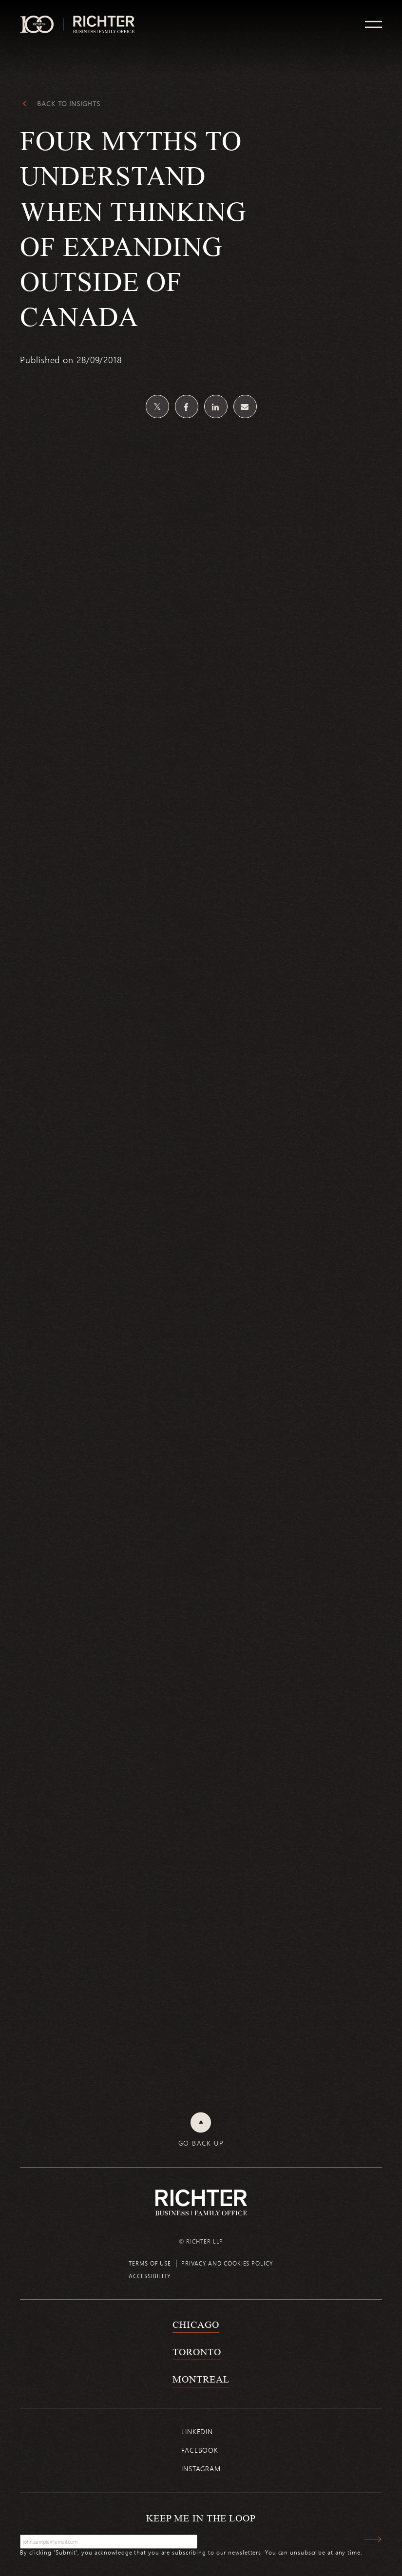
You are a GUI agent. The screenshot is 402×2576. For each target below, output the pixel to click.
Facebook (199, 2450)
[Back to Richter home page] (201, 2202)
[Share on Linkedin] (216, 406)
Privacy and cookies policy (227, 2263)
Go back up (201, 2143)
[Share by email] (245, 406)
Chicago (195, 2324)
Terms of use (150, 2263)
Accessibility (150, 2276)
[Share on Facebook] (186, 406)
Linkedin (197, 2431)
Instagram (201, 2468)
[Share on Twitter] (157, 406)
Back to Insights (68, 103)
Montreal (200, 2379)
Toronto (196, 2351)
